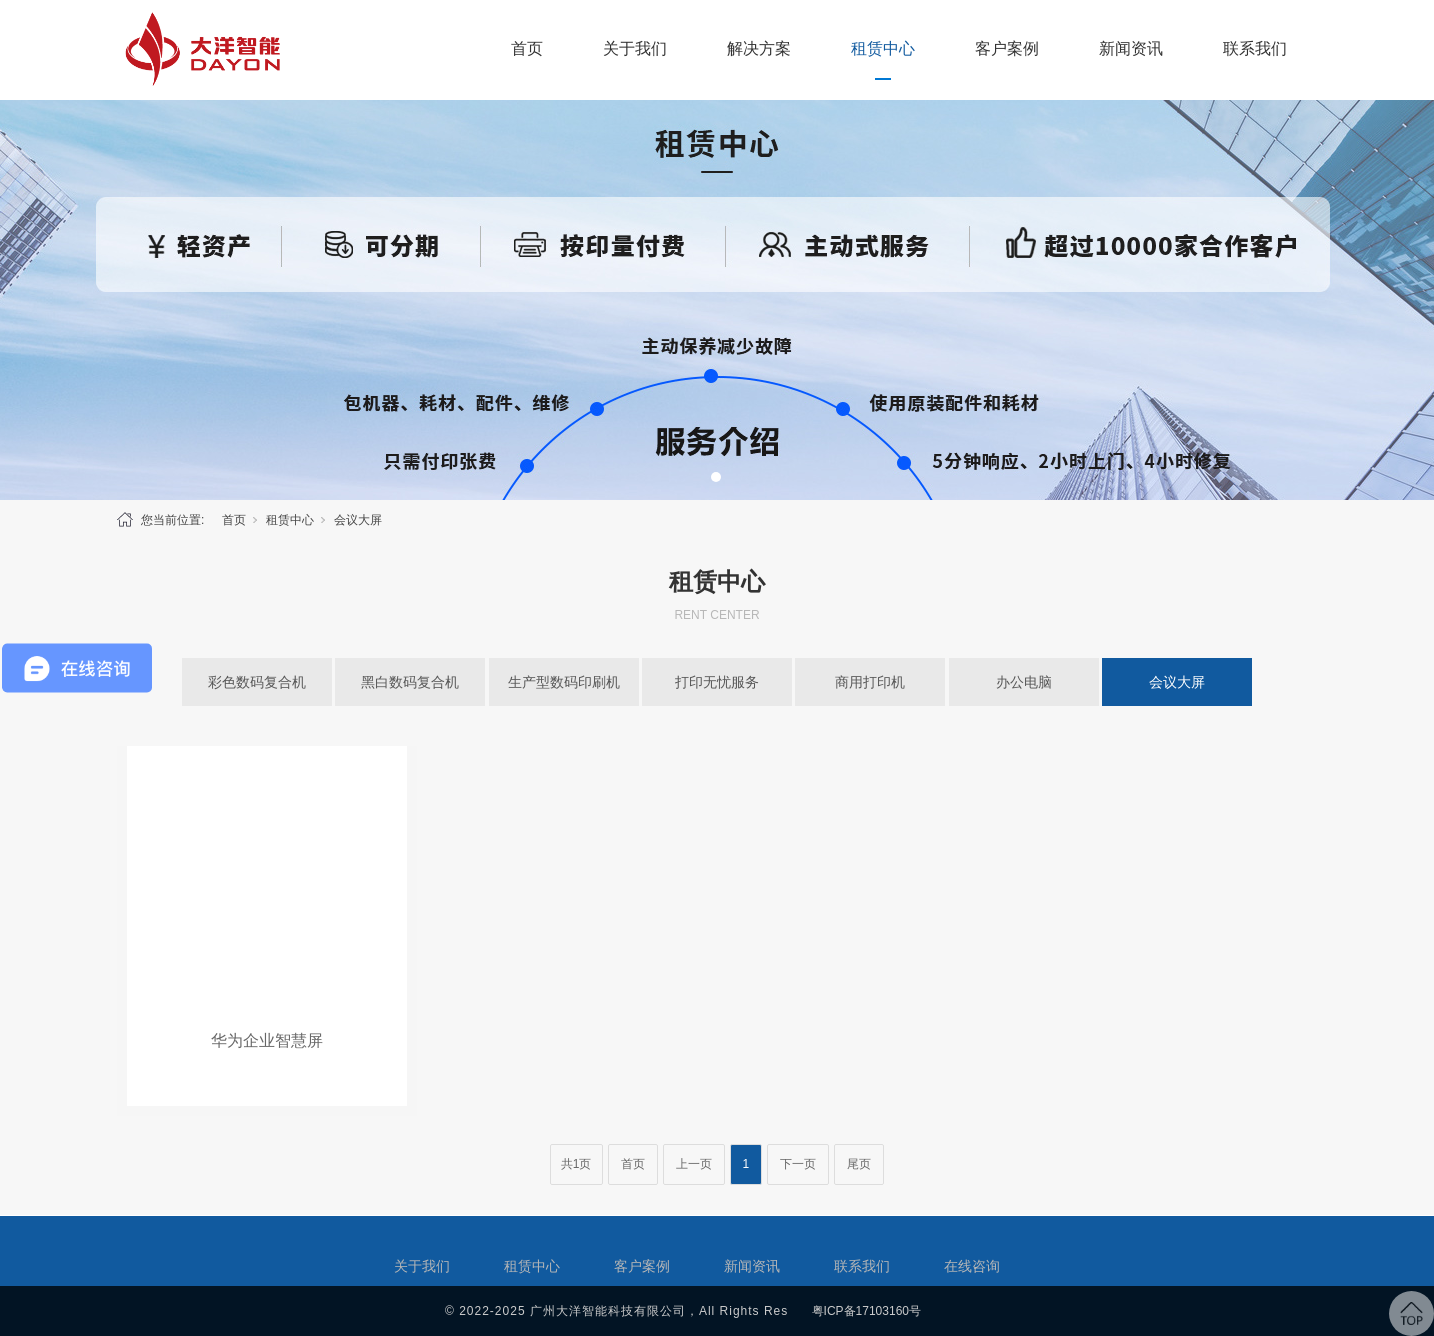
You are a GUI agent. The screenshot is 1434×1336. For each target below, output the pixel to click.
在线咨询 (972, 1266)
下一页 (798, 1164)
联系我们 (1255, 48)
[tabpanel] (717, 300)
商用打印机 (870, 682)
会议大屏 (358, 520)
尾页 (859, 1164)
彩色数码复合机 (257, 682)
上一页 (694, 1164)
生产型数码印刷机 (564, 682)
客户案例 (1007, 48)
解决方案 (759, 48)
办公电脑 (1024, 682)
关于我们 (635, 48)
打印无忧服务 (717, 682)
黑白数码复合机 (410, 682)
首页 (527, 48)
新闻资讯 (1131, 48)
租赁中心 (883, 48)
